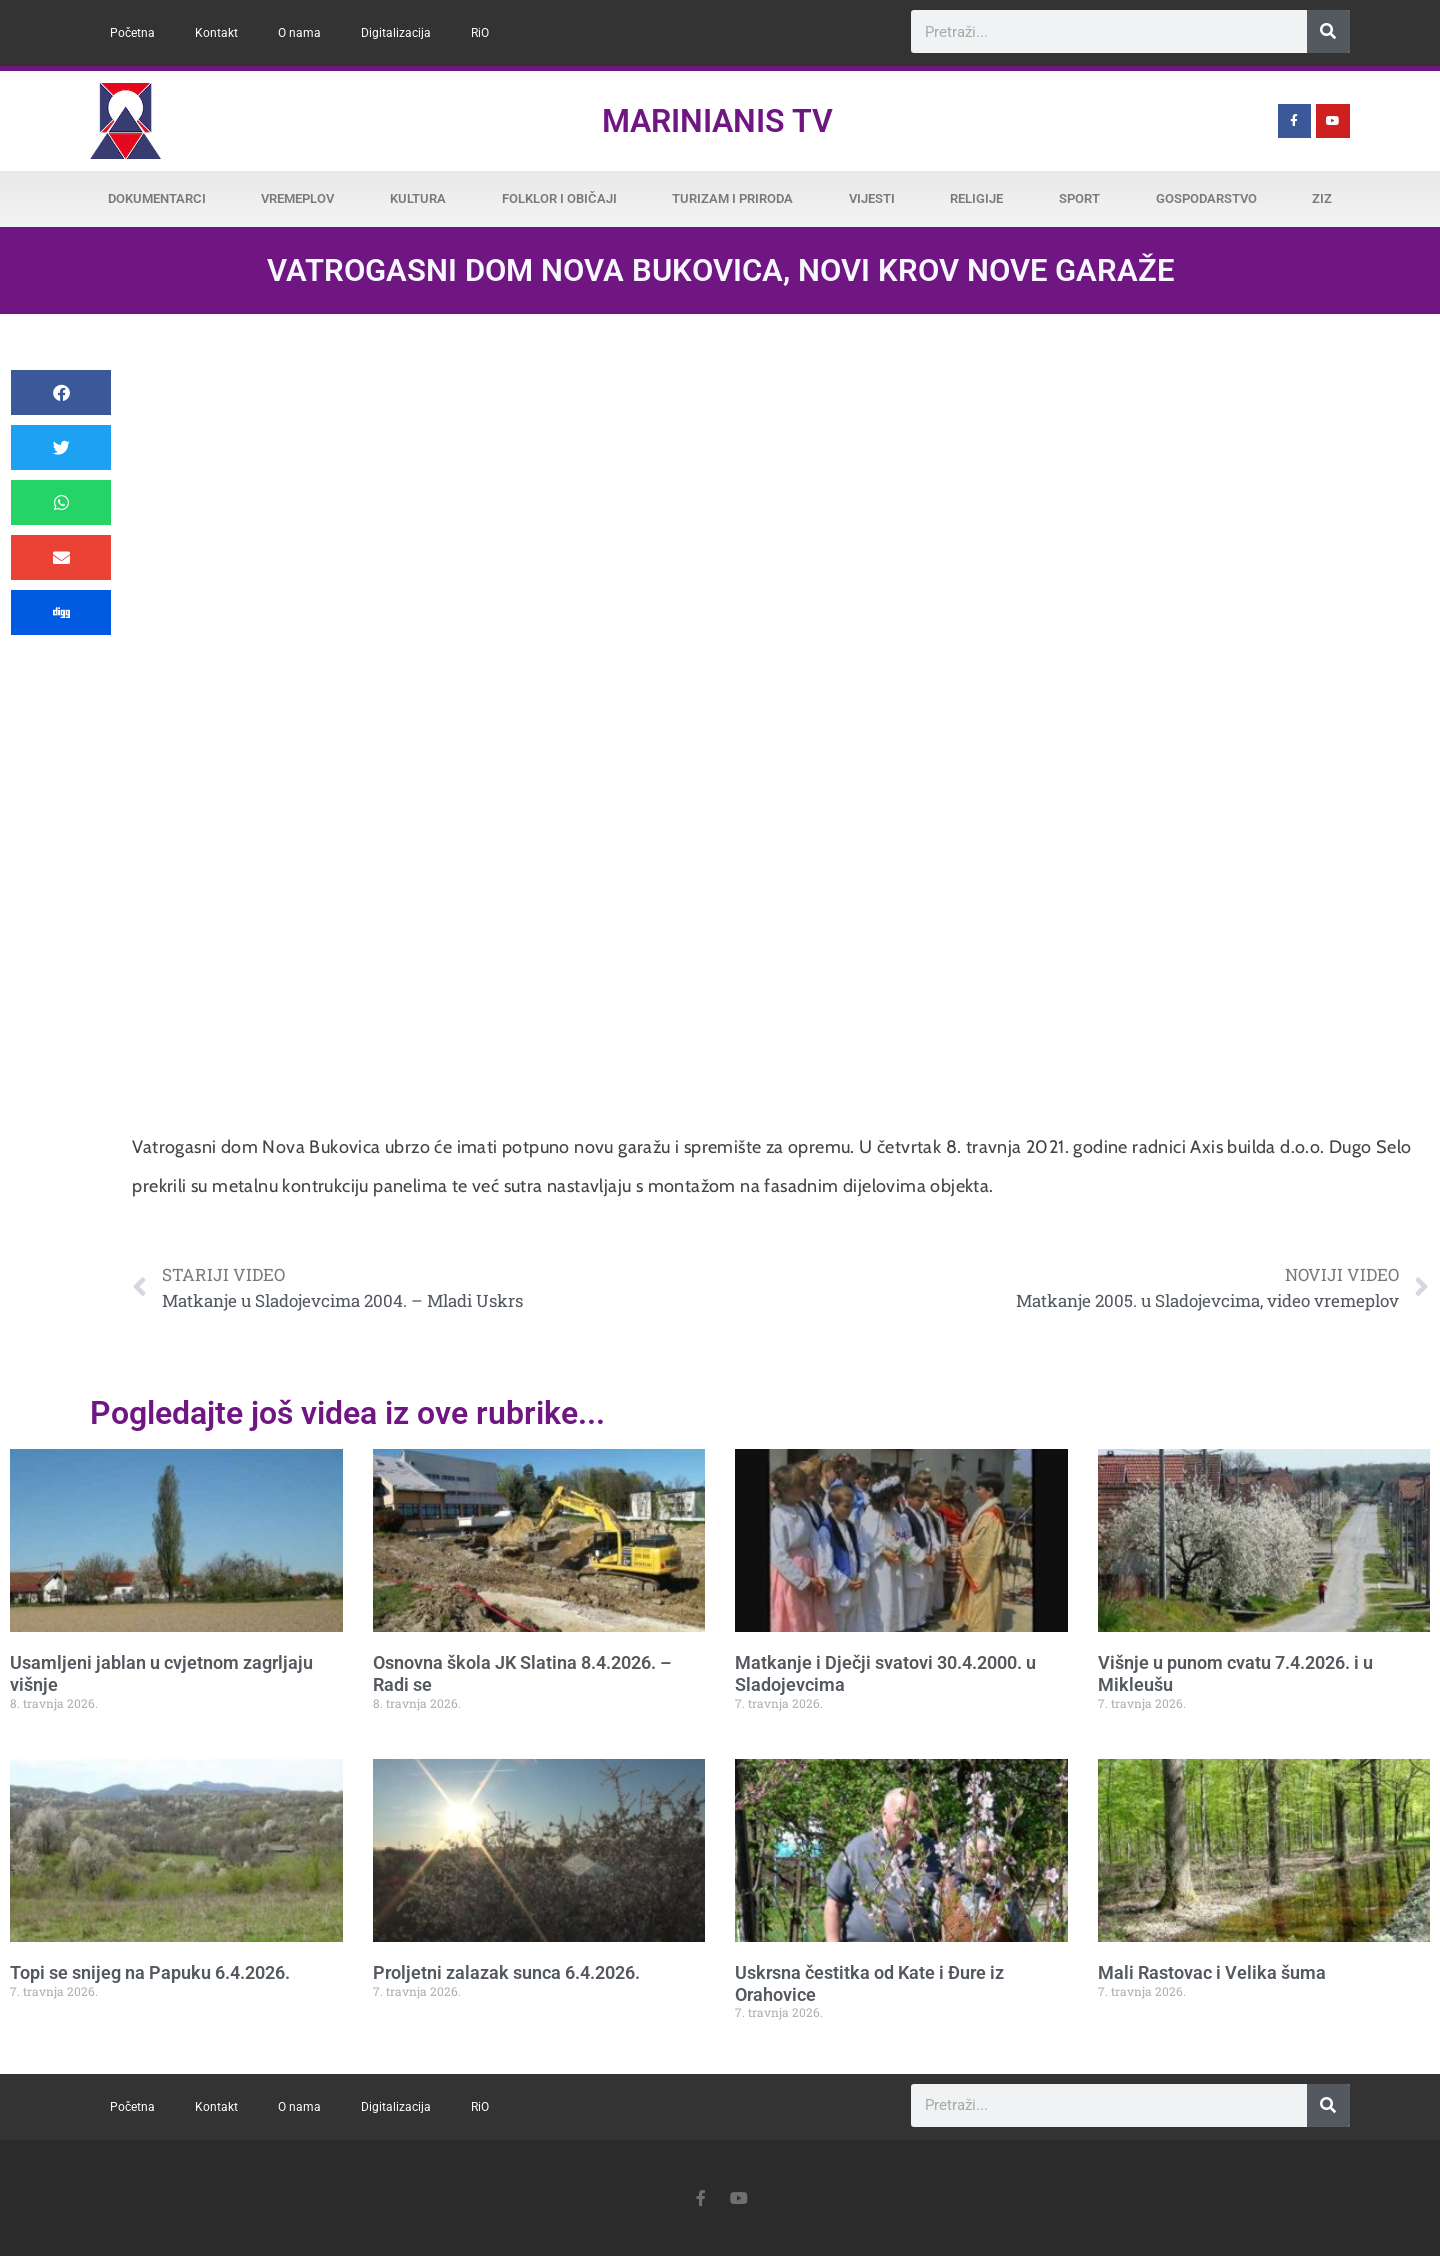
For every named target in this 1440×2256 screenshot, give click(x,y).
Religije (976, 198)
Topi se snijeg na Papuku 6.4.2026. (150, 1972)
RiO (480, 33)
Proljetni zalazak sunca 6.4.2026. (506, 1972)
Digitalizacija (396, 33)
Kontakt (216, 33)
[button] (61, 392)
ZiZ (1322, 198)
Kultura (418, 198)
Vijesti (872, 198)
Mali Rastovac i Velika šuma (1212, 1972)
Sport (1079, 198)
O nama (299, 33)
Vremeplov (297, 198)
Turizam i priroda (732, 198)
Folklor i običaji (559, 198)
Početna (132, 33)
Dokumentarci (157, 198)
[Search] (1328, 31)
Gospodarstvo (1206, 198)
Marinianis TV (717, 121)
